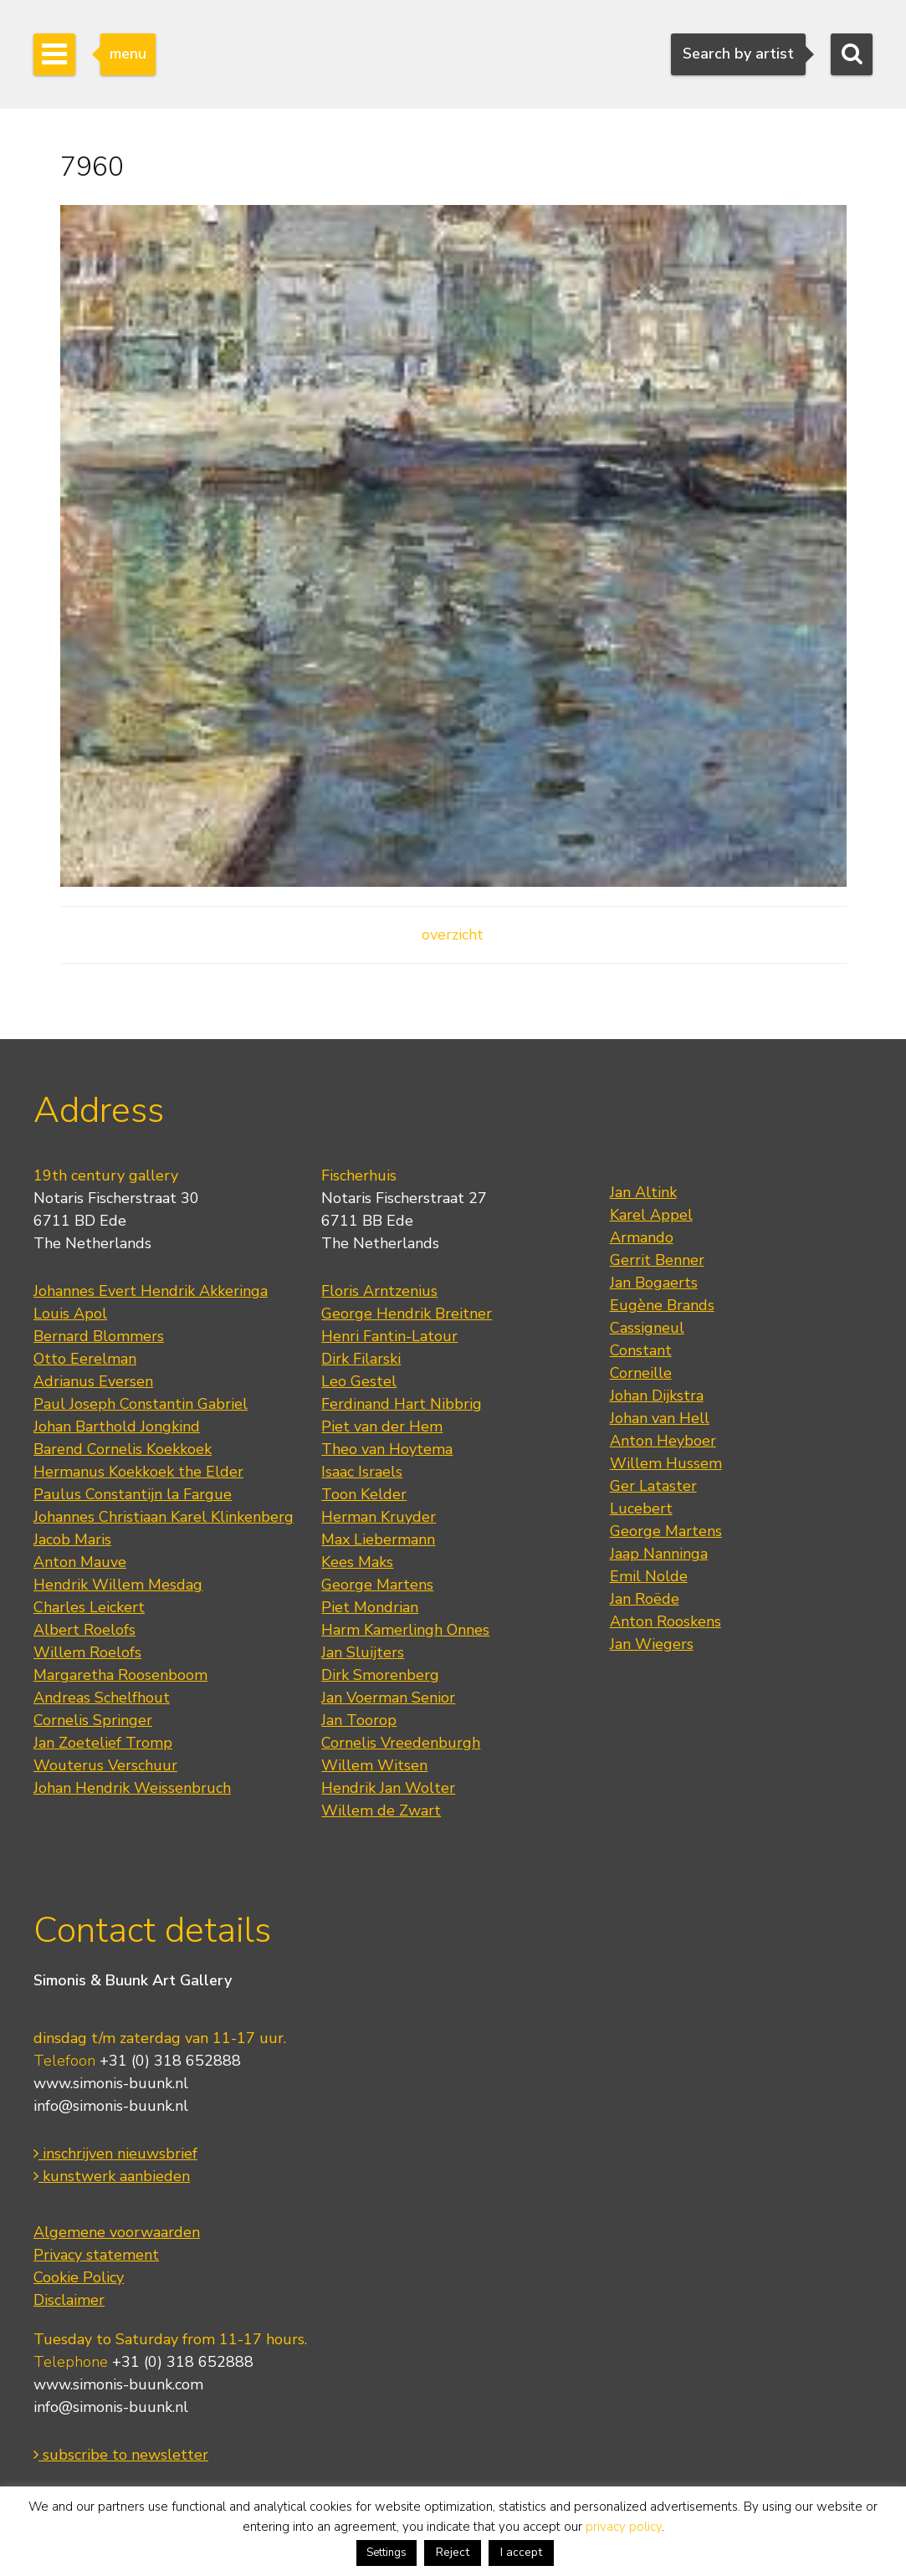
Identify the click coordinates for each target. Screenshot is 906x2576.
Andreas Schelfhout (101, 1697)
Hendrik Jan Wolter (388, 1788)
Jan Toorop (359, 1720)
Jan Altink (643, 1192)
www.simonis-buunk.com (118, 2384)
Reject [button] (452, 2552)
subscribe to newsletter (120, 2455)
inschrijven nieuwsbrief (115, 2153)
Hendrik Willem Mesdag (117, 1585)
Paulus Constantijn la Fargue (132, 1494)
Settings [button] (386, 2552)
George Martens (377, 1585)
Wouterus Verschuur (105, 1765)
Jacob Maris (72, 1539)
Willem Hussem (666, 1463)
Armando (641, 1237)
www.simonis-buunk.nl (110, 2083)
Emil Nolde (649, 1576)
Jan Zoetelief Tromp (102, 1743)
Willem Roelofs (87, 1652)
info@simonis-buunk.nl (110, 2106)
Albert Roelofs (84, 1630)
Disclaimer (69, 2300)
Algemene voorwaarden (116, 2232)
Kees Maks (357, 1562)
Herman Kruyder (378, 1517)
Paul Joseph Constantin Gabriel (140, 1404)
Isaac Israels (361, 1472)
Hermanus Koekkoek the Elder (138, 1472)
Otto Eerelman (84, 1359)
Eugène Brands (662, 1305)
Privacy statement (96, 2255)
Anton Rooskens (665, 1621)
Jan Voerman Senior (388, 1697)
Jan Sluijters (362, 1652)
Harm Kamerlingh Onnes (405, 1630)
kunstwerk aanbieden (111, 2176)
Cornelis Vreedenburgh (400, 1743)
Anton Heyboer (663, 1441)
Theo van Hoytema (387, 1449)
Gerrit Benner (657, 1260)
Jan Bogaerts (654, 1283)
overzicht (453, 934)
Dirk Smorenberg (380, 1675)
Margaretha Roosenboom (120, 1675)
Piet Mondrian (369, 1607)
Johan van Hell (659, 1418)
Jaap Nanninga (659, 1554)
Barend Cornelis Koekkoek (122, 1449)
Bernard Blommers (98, 1336)
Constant (641, 1350)
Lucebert (641, 1508)
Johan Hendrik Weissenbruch (132, 1788)
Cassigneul (647, 1328)
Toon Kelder (364, 1494)
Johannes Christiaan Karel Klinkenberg (163, 1517)
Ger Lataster (653, 1486)
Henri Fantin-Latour (389, 1336)
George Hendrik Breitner (406, 1313)
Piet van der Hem (382, 1426)
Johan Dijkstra (657, 1395)
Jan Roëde (644, 1599)
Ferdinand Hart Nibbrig (401, 1404)
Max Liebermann (378, 1539)
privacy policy (624, 2526)
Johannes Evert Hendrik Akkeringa (150, 1291)
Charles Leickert (89, 1607)
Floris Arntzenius (379, 1291)
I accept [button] (521, 2552)
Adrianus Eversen (93, 1381)
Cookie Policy (78, 2277)
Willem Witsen (374, 1765)
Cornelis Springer (92, 1720)
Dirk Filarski (361, 1359)
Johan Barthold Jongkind (116, 1426)
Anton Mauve (79, 1562)
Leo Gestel (359, 1381)
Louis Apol (70, 1313)
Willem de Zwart (381, 1810)
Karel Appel (651, 1215)
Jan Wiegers (652, 1644)
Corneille (641, 1373)
